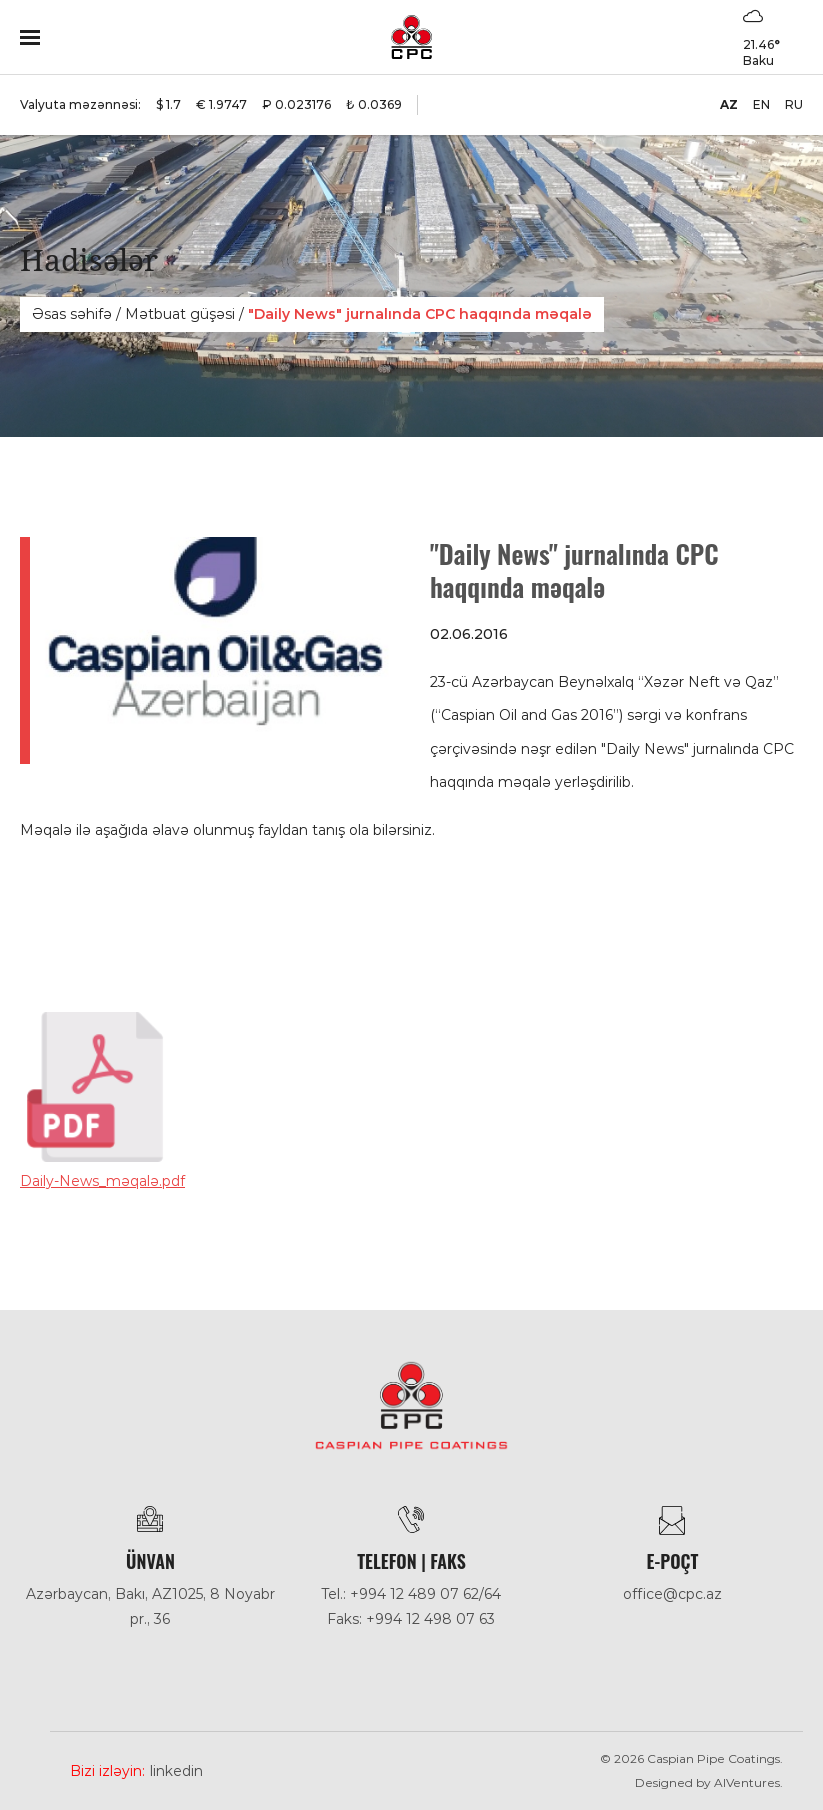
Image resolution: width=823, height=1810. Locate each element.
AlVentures (747, 1782)
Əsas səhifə (72, 314)
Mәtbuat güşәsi (180, 314)
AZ (729, 104)
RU (794, 104)
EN (761, 104)
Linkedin (176, 1771)
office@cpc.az (672, 1594)
